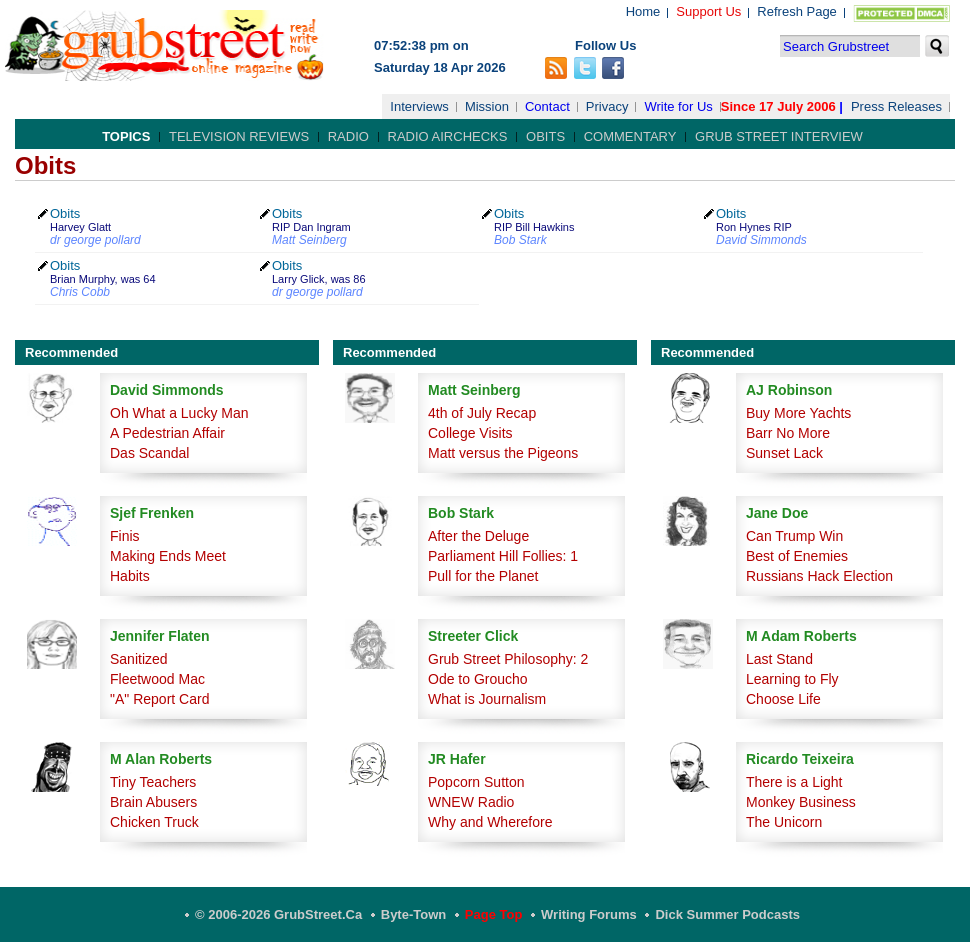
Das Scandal (149, 453)
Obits (545, 136)
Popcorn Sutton (476, 782)
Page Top (494, 914)
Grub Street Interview (779, 136)
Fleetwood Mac (157, 679)
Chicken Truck (154, 822)
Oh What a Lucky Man (179, 413)
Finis (125, 536)
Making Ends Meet (168, 556)
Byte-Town (413, 914)
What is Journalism (487, 699)
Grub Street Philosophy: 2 (508, 659)
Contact (547, 106)
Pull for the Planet (483, 576)
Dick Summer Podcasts (727, 914)
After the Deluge (478, 536)
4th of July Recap (482, 413)
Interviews (419, 106)
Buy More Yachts (798, 413)
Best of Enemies (797, 556)
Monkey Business (801, 802)
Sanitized (139, 659)
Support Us (708, 11)
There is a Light (794, 782)
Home (643, 11)
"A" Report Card (159, 699)
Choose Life (783, 699)
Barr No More (788, 433)
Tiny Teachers (153, 782)
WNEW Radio (471, 802)
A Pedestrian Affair (167, 433)
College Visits (470, 433)
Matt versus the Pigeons (503, 453)
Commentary (630, 136)
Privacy (607, 106)
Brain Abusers (153, 802)
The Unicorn (784, 822)
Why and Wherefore (490, 822)
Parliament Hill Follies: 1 (503, 556)
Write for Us (678, 106)
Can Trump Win (794, 536)
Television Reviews (239, 136)
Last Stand (779, 659)
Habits (130, 576)
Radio (348, 136)
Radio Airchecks (448, 136)
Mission (487, 106)
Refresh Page (797, 11)
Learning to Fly (792, 679)
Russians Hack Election (819, 576)
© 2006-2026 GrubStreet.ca (278, 914)
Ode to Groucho (478, 679)
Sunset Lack (784, 453)
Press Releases (896, 106)
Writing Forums (589, 914)
